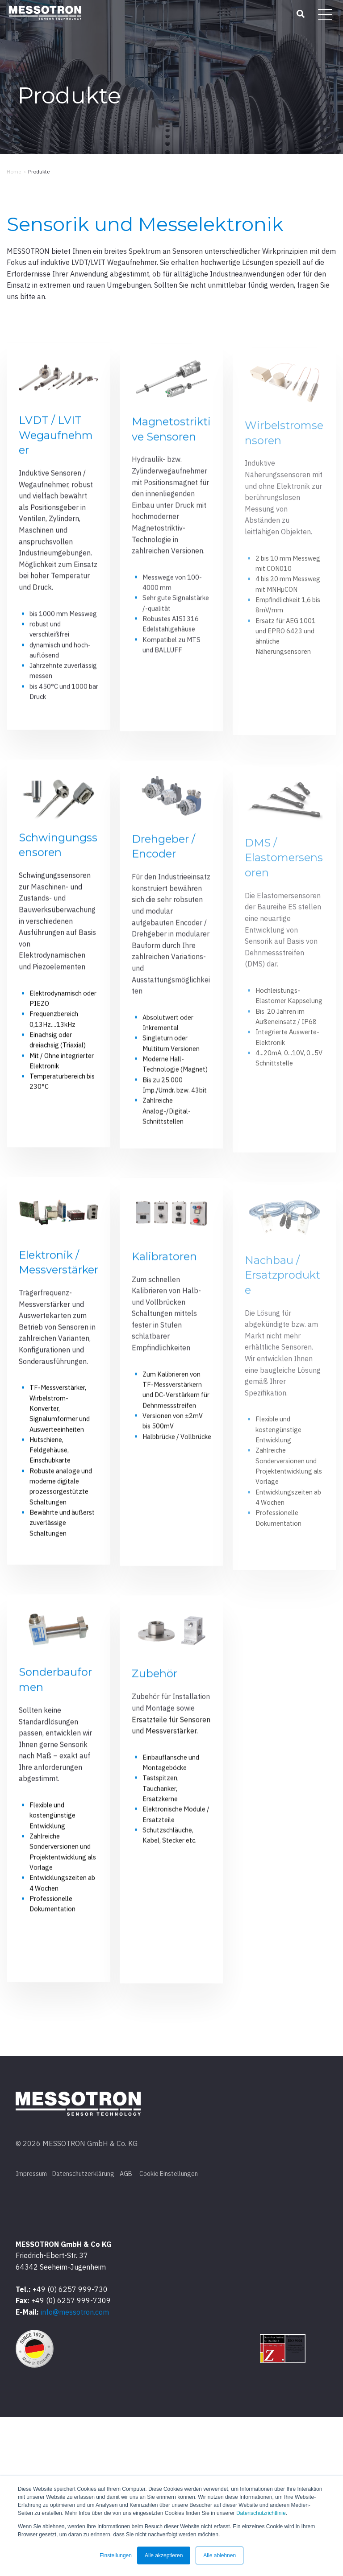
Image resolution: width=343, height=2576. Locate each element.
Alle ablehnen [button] (219, 2555)
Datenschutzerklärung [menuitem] (83, 2330)
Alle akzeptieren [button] (164, 2555)
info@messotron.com (75, 2471)
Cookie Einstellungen (168, 2330)
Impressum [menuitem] (31, 2330)
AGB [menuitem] (126, 2330)
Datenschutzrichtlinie (261, 2513)
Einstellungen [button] (116, 2555)
